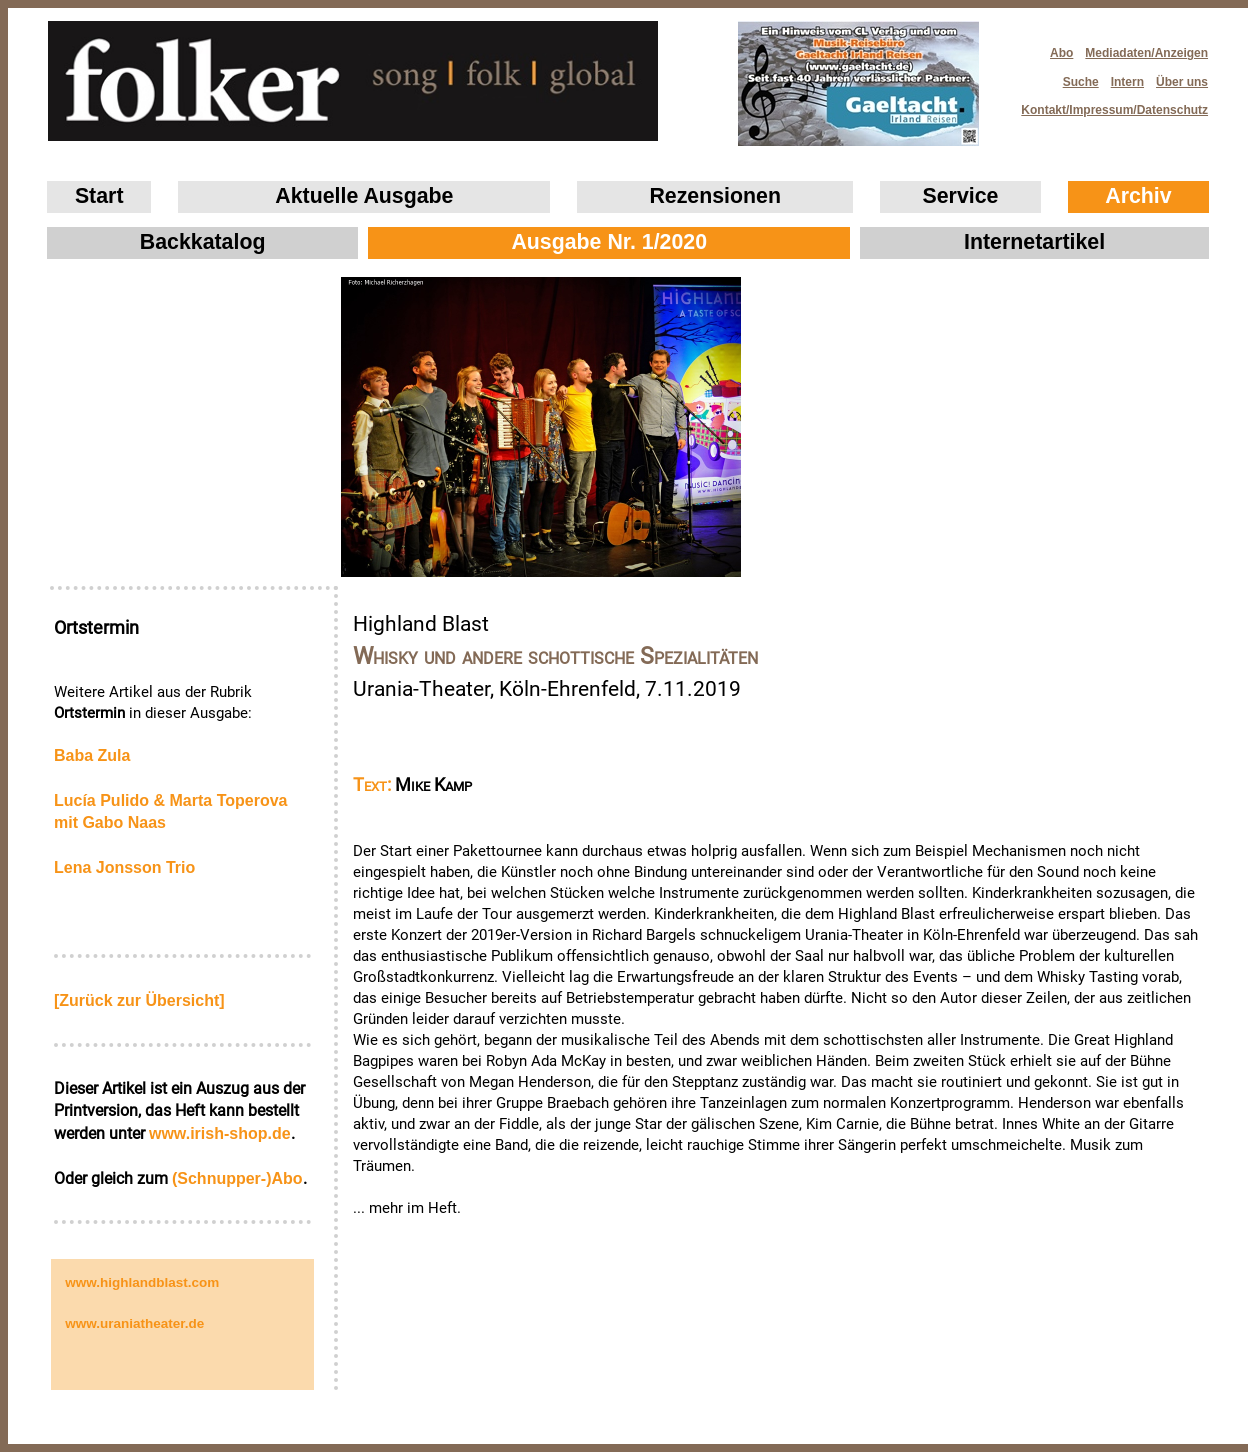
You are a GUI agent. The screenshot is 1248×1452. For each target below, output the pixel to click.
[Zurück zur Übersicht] (139, 1000)
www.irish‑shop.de (220, 1133)
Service (961, 196)
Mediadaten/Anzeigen (1146, 53)
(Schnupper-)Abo (237, 1178)
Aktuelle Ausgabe (364, 196)
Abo (1061, 53)
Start (99, 196)
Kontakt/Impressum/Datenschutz (1108, 104)
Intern (1127, 82)
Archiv (1138, 196)
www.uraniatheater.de (134, 1323)
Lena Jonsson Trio (124, 867)
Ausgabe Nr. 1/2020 (609, 242)
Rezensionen (715, 196)
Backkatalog (203, 242)
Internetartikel (1034, 242)
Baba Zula (92, 755)
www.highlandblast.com (142, 1282)
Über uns (1182, 82)
